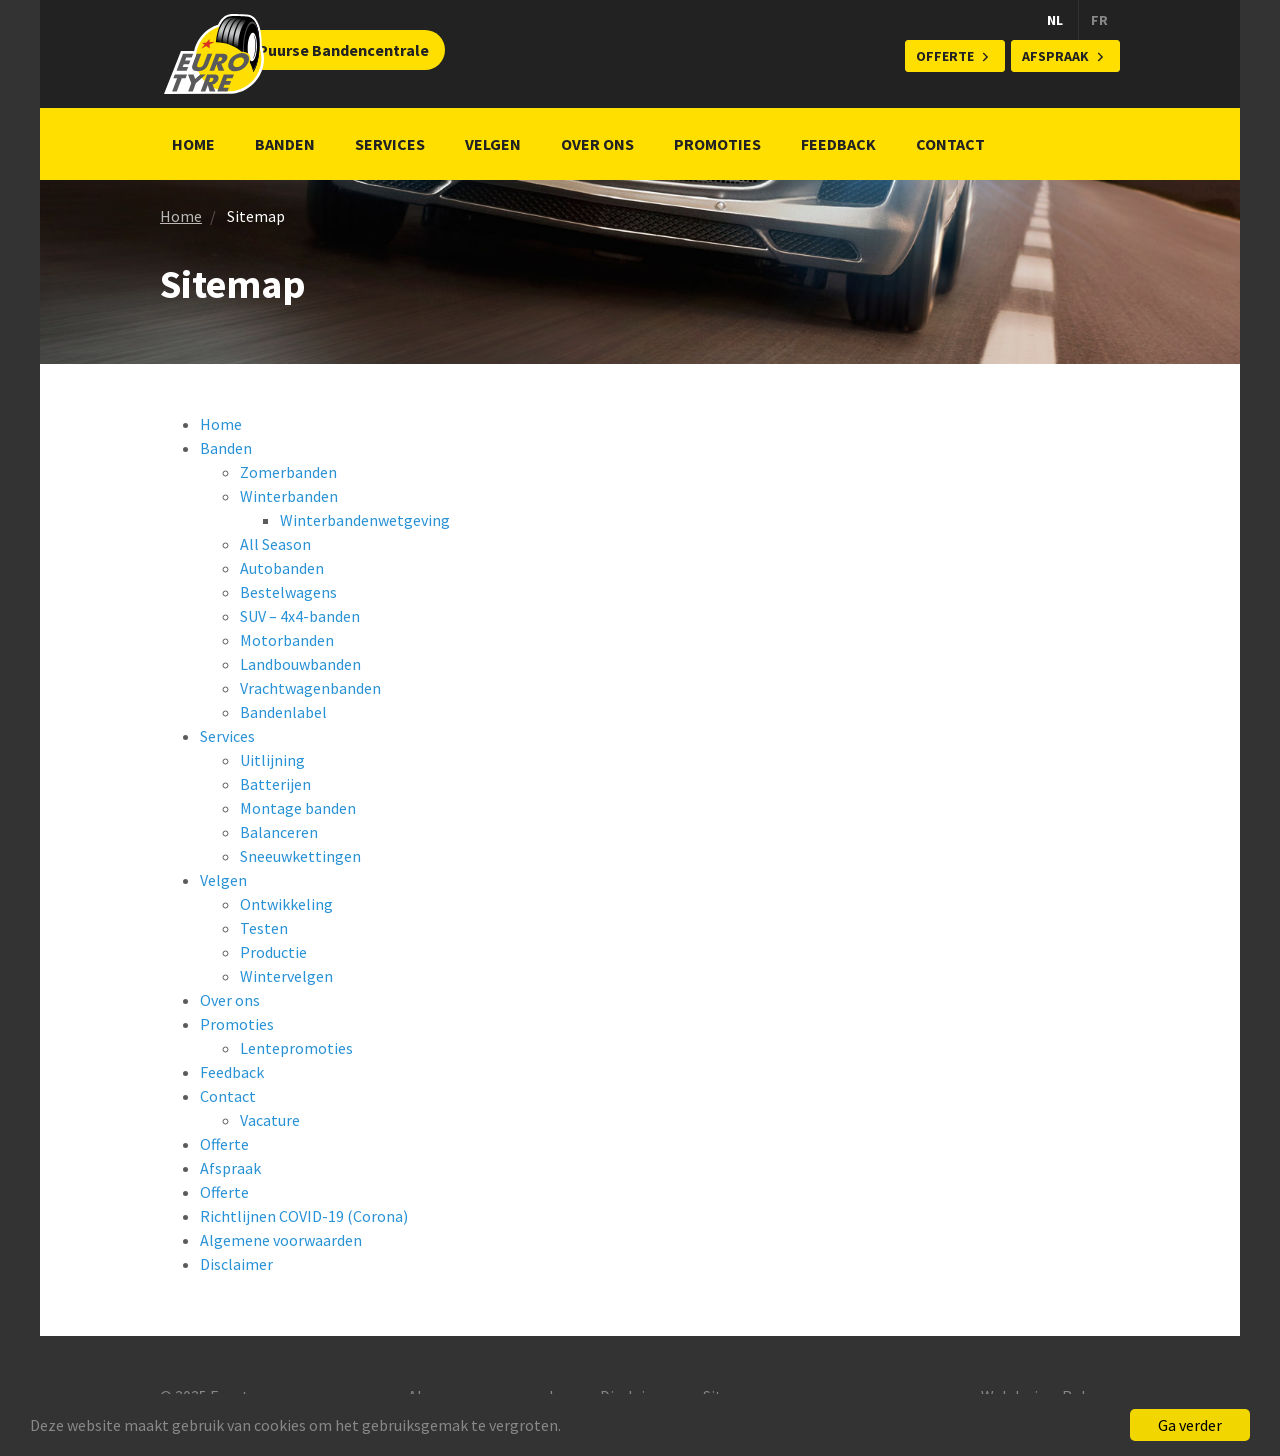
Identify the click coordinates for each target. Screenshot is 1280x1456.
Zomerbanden (288, 472)
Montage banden (298, 808)
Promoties (717, 144)
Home (193, 144)
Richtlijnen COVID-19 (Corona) (304, 1216)
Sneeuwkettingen (300, 856)
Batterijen (275, 784)
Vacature (270, 1120)
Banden (285, 144)
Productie (273, 952)
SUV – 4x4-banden (300, 616)
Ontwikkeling (286, 904)
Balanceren (279, 832)
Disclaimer (236, 1264)
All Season (275, 544)
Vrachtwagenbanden (310, 688)
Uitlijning (272, 760)
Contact (950, 144)
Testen (264, 928)
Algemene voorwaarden (281, 1240)
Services (390, 144)
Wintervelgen (286, 976)
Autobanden (282, 568)
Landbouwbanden (300, 664)
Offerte (945, 56)
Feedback (838, 144)
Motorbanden (287, 640)
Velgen (493, 144)
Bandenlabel (283, 712)
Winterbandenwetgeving (365, 520)
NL (1055, 20)
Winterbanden (289, 496)
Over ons (597, 144)
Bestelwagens (288, 592)
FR (1099, 20)
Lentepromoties (296, 1048)
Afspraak (1055, 56)
